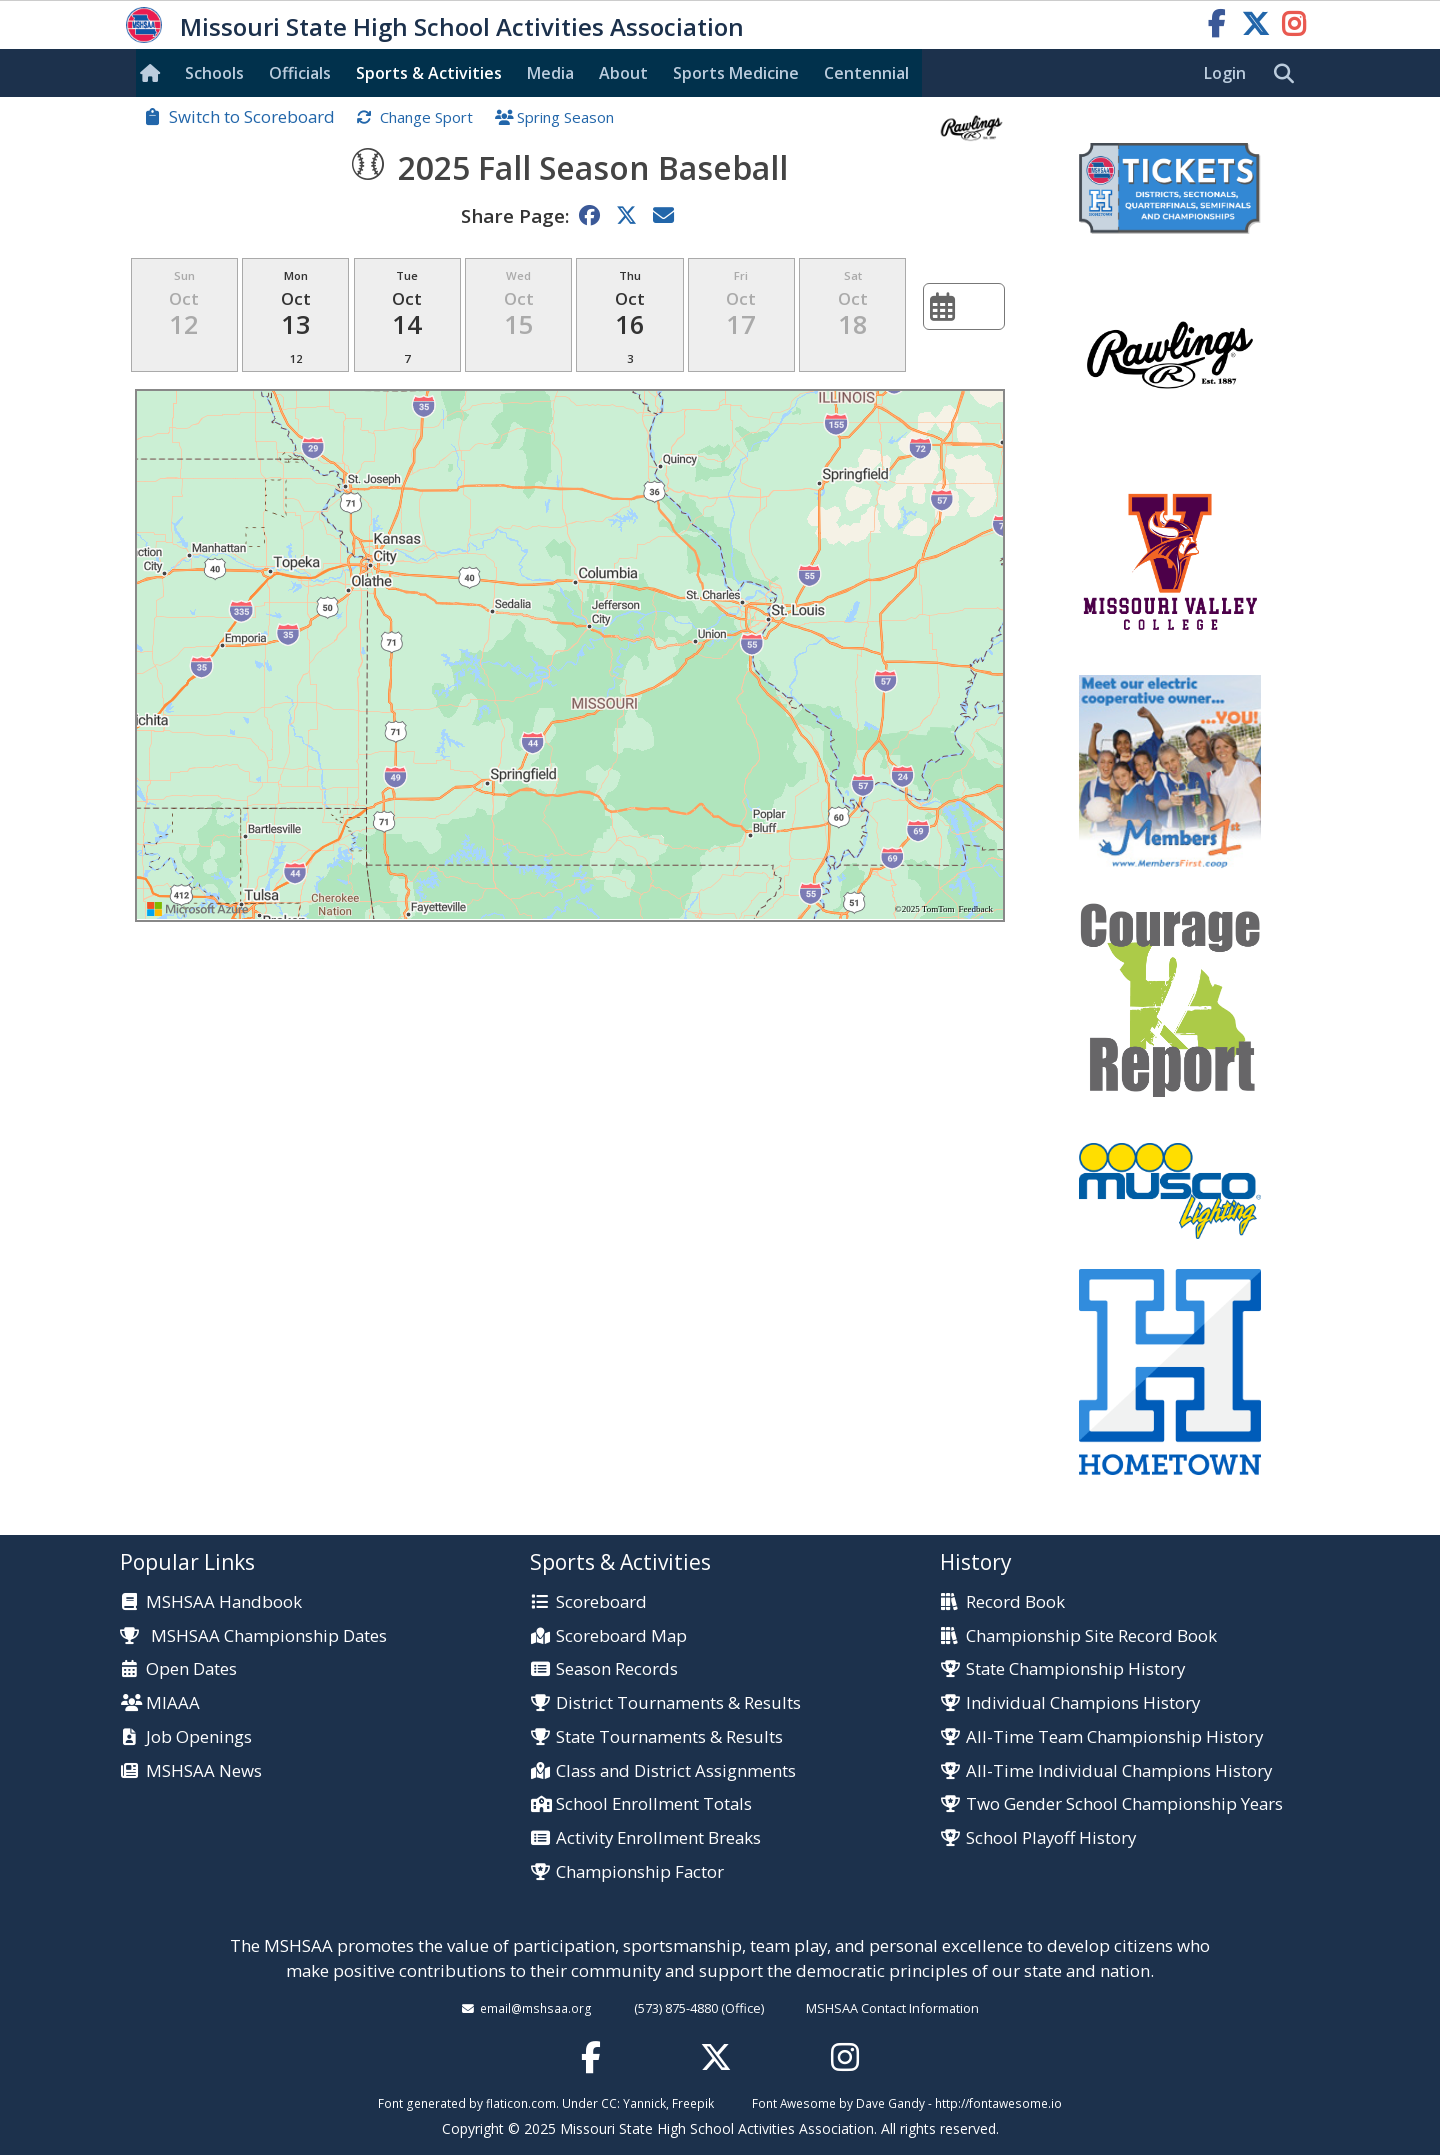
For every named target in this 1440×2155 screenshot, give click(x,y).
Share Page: (515, 215)
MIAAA (173, 1703)
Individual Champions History (1083, 1703)
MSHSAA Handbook (224, 1602)
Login (1225, 73)
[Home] (154, 73)
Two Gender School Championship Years (1124, 1804)
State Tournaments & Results (669, 1737)
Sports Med (736, 73)
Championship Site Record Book (1091, 1636)
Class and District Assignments (676, 1771)
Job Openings (199, 1737)
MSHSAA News (204, 1771)
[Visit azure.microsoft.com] (198, 909)
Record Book (1015, 1602)
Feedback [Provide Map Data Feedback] (976, 909)
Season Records (617, 1669)
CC (609, 2103)
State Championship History (1075, 1669)
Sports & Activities (429, 73)
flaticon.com (521, 2103)
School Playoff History (1051, 1838)
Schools (214, 73)
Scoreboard (601, 1602)
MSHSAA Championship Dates (253, 1635)
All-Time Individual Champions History (1119, 1771)
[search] (1289, 74)
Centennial (866, 73)
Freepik (693, 2103)
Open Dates (191, 1669)
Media (550, 73)
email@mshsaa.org (536, 2008)
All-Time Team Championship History (1114, 1737)
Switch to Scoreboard (252, 116)
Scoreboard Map (621, 1636)
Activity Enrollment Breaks (658, 1838)
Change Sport (426, 117)
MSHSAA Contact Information (892, 2008)
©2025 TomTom (925, 909)
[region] (570, 655)
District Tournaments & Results (678, 1703)
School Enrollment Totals (654, 1804)
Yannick (644, 2103)
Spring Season (565, 117)
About (623, 73)
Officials (300, 73)
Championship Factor (640, 1872)
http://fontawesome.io (998, 2103)
